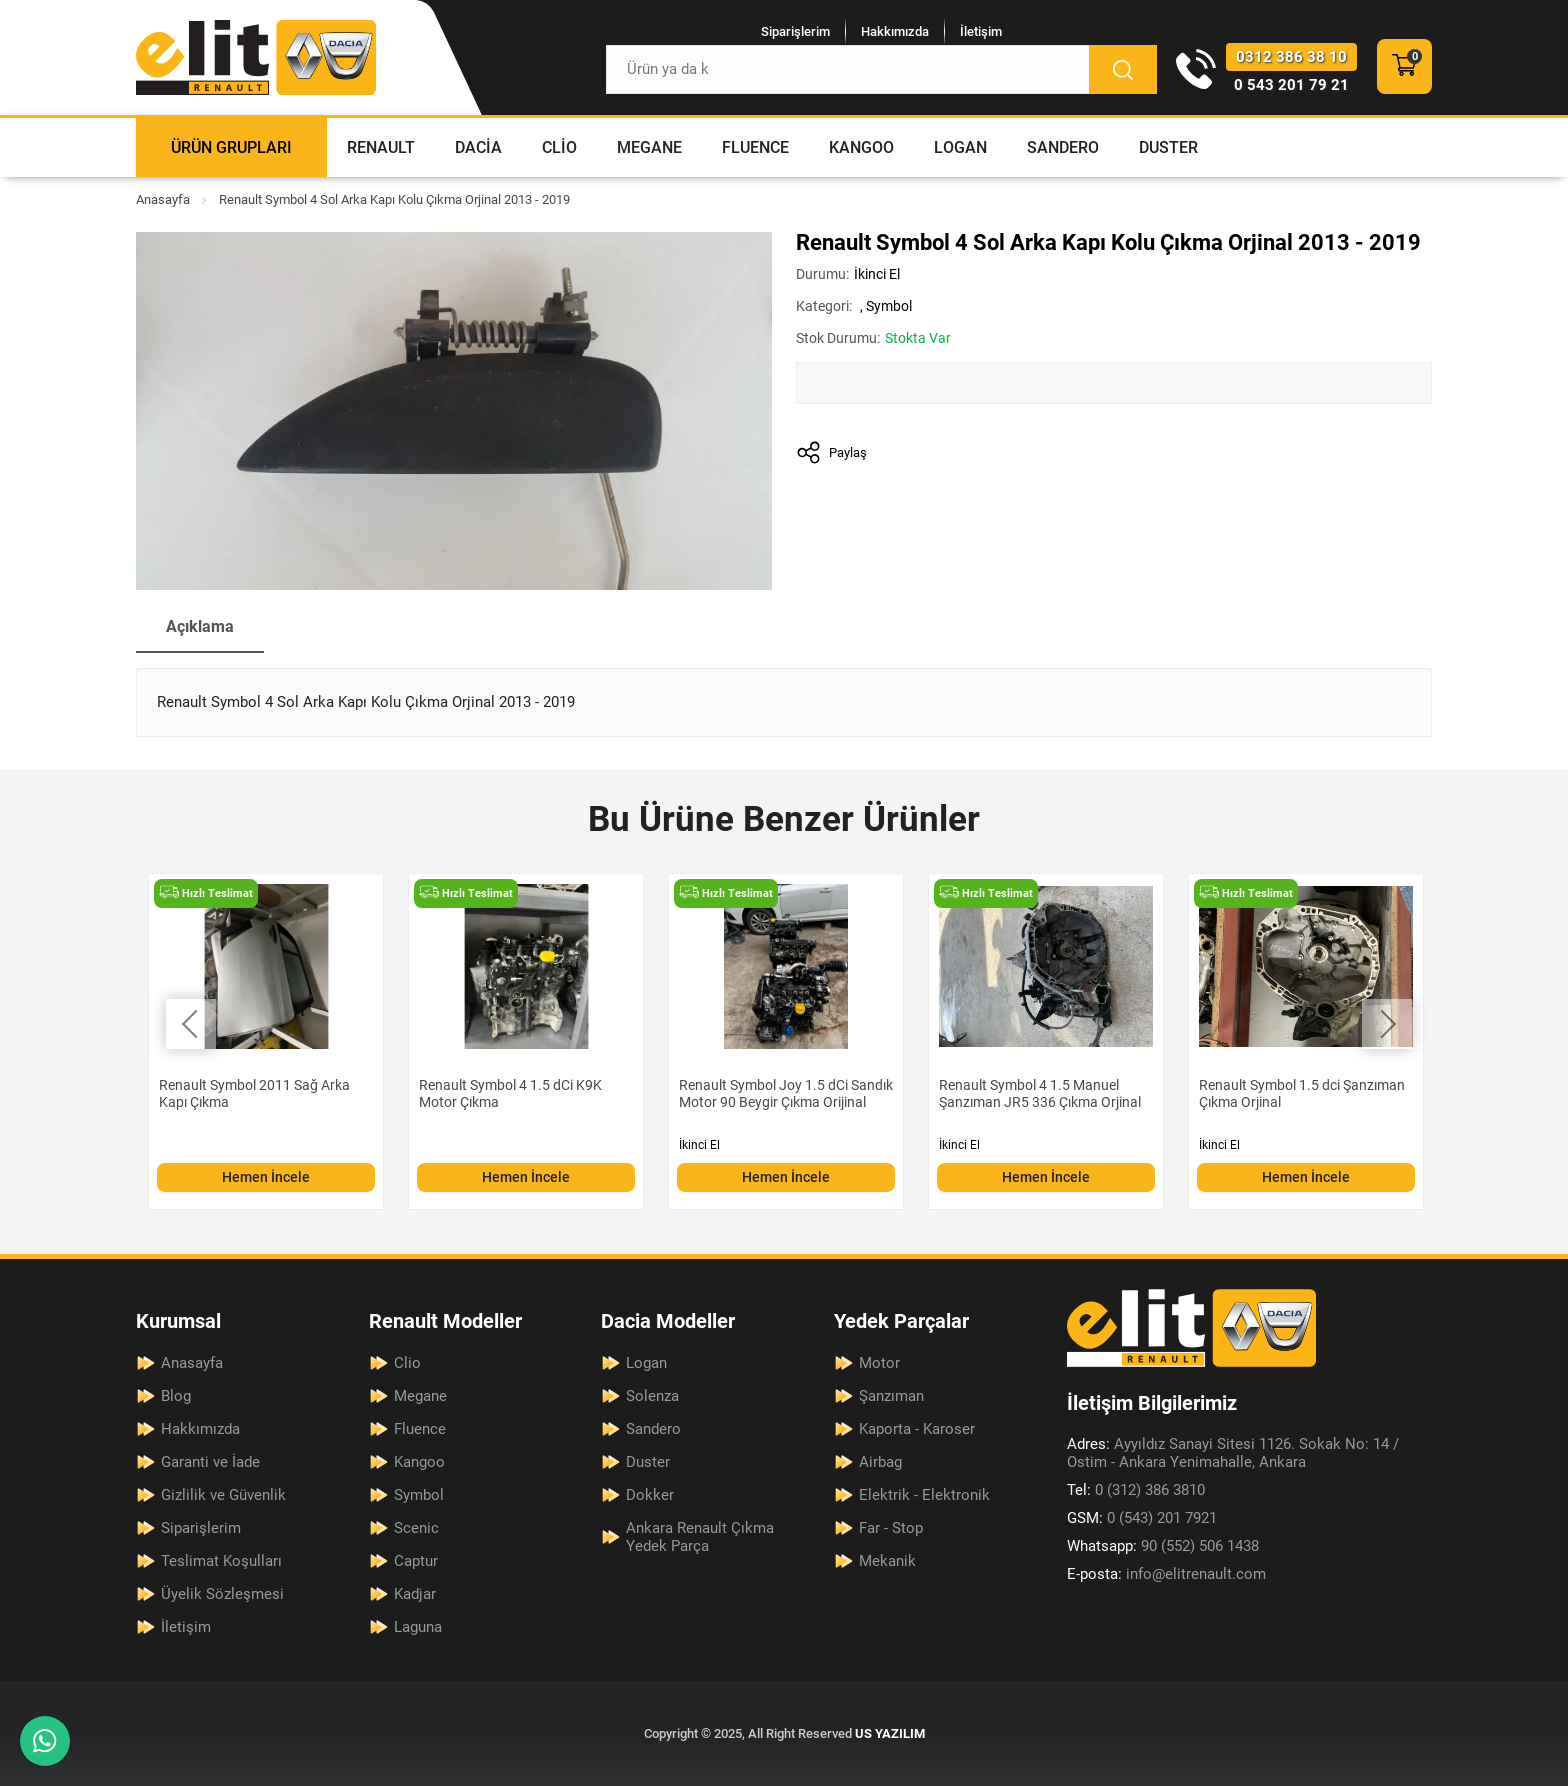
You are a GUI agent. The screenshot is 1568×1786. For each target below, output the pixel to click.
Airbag (880, 1462)
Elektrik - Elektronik (924, 1495)
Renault (381, 147)
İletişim (981, 31)
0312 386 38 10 (1291, 57)
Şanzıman (891, 1396)
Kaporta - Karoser (917, 1429)
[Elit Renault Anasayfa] (256, 57)
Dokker (650, 1495)
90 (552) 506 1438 (1163, 1546)
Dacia (478, 147)
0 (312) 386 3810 (1136, 1490)
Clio (559, 147)
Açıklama (200, 626)
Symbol (889, 306)
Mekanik (887, 1561)
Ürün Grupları (231, 147)
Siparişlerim (795, 31)
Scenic (416, 1528)
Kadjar (415, 1594)
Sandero (1063, 147)
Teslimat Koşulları (221, 1561)
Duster (1168, 147)
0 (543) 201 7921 (1142, 1518)
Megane (649, 147)
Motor (879, 1363)
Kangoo (861, 147)
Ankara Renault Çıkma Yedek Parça (700, 1537)
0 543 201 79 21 (1291, 85)
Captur (416, 1561)
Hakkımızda (895, 31)
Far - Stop (891, 1528)
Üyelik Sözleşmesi (222, 1594)
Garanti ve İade (210, 1462)
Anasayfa (163, 199)
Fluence (755, 147)
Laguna (418, 1627)
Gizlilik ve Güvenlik (223, 1495)
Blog (176, 1396)
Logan (960, 147)
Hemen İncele (266, 1177)
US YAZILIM (890, 1733)
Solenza (652, 1396)
